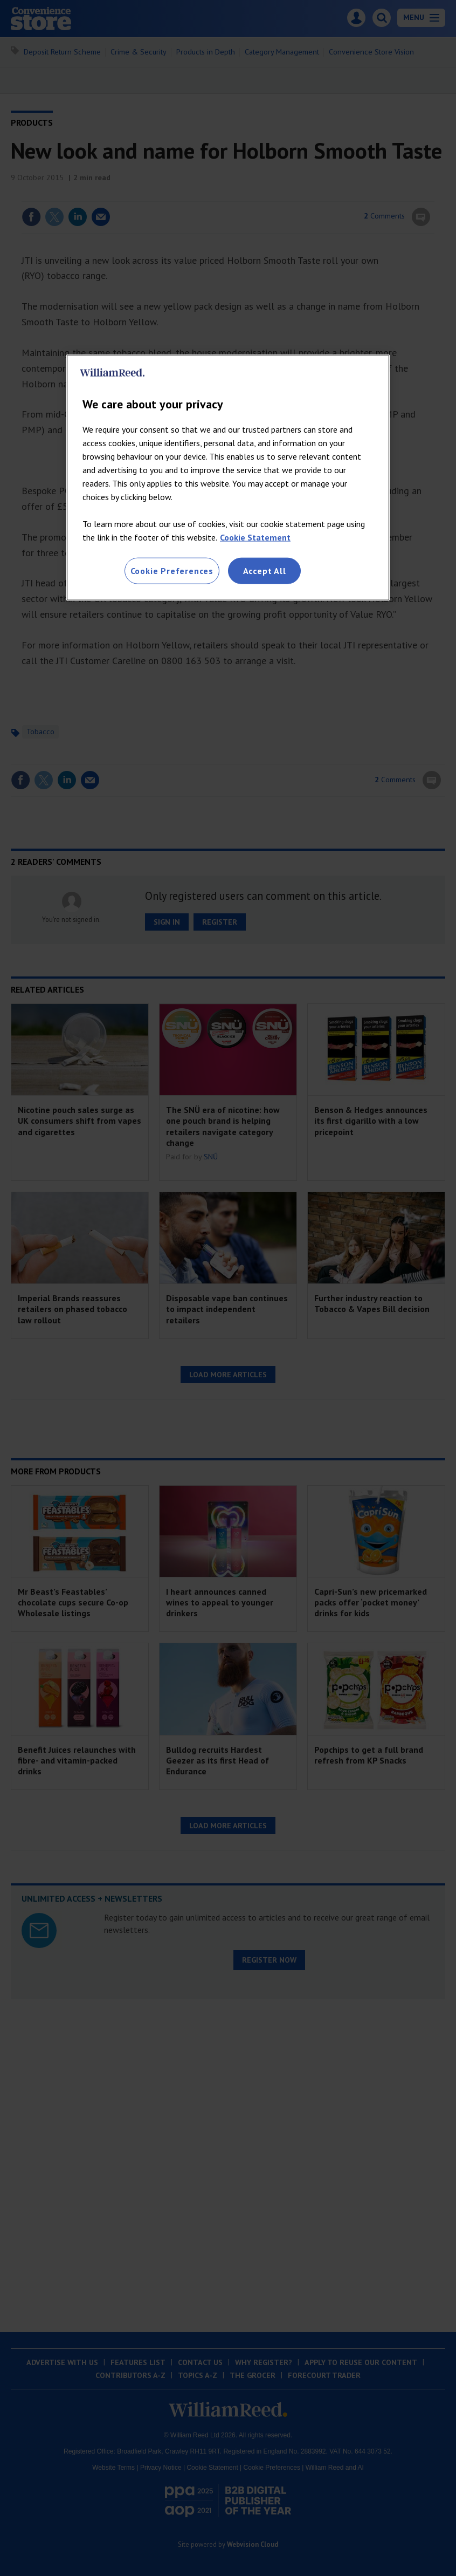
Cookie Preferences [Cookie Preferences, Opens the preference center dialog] (171, 570)
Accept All (264, 570)
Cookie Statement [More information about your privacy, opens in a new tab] (255, 537)
